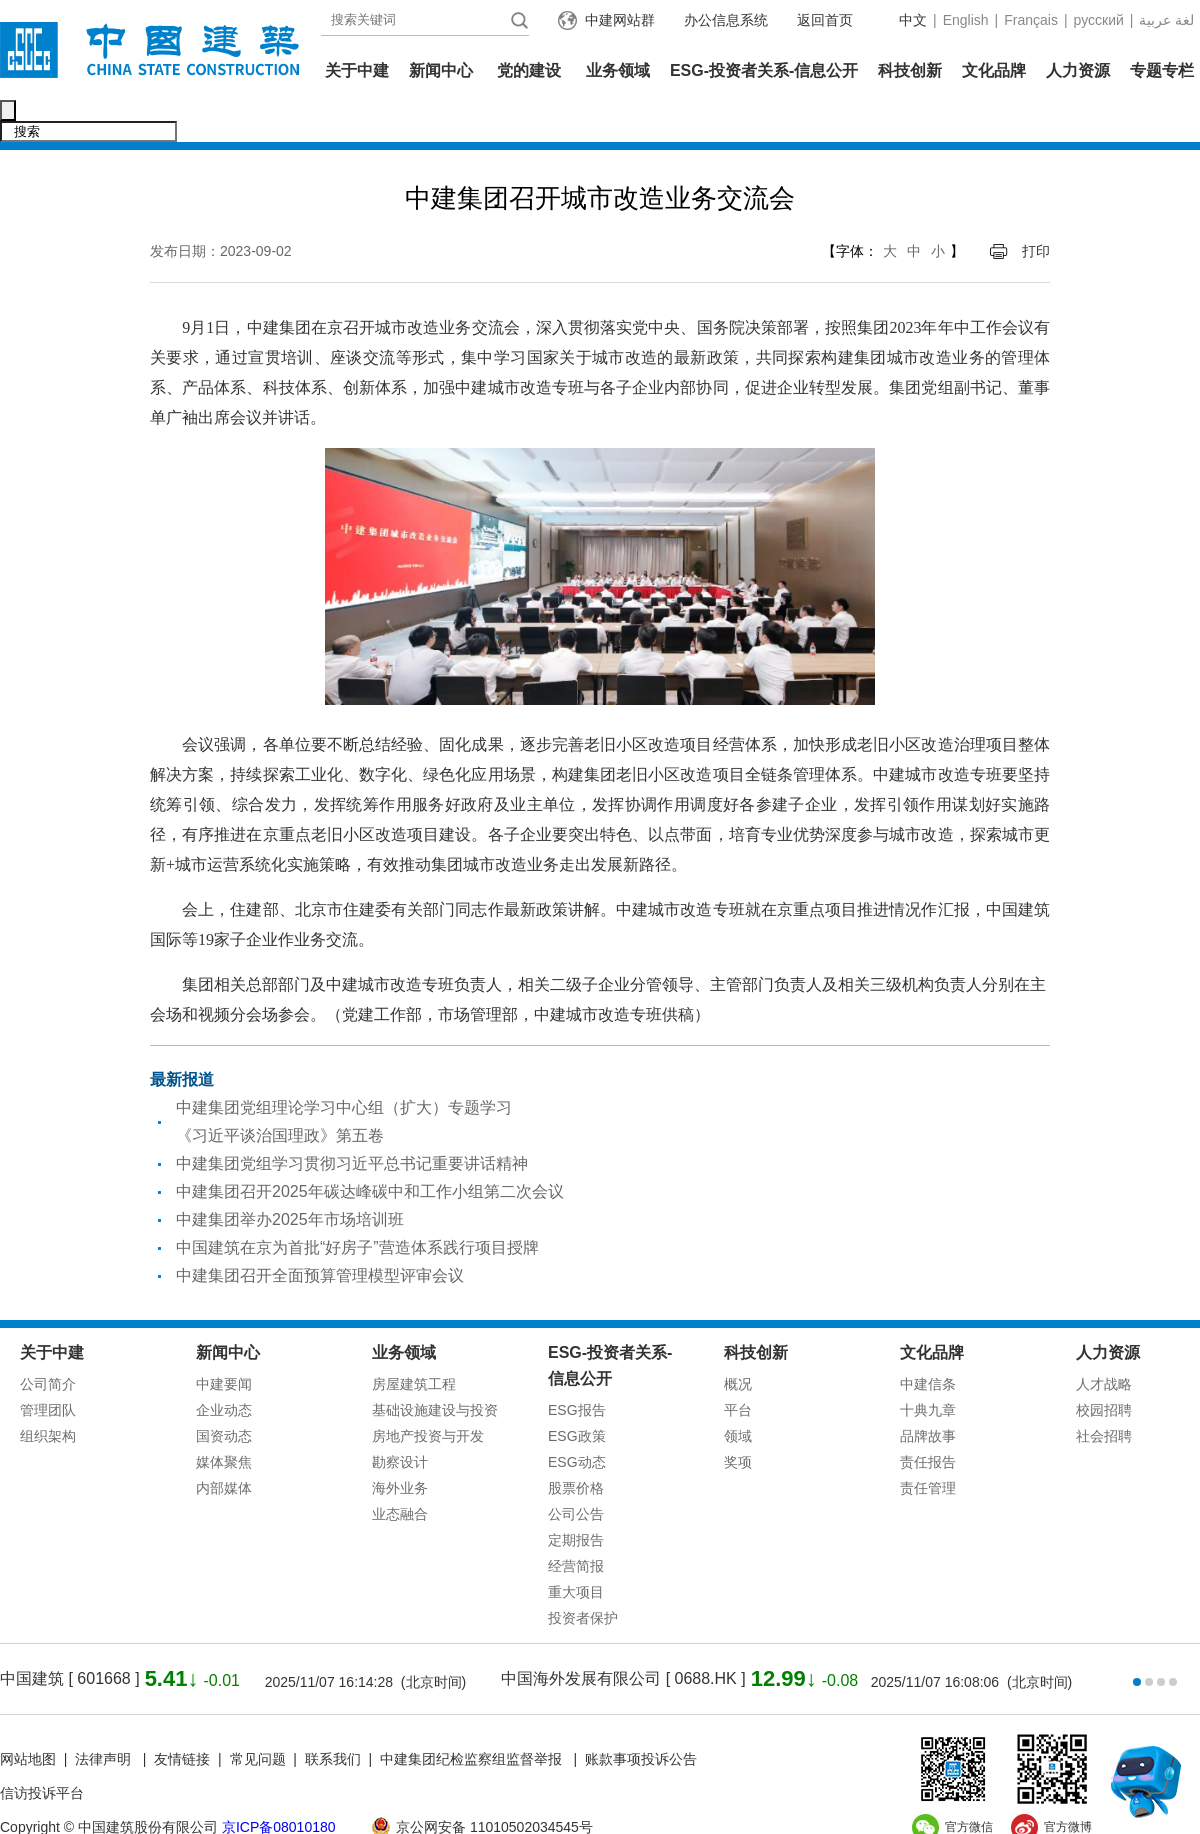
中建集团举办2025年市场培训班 (290, 1177)
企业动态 (224, 1368)
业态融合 (400, 1472)
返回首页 (825, 20)
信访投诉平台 (42, 1751)
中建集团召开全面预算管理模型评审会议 (320, 1233)
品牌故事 (928, 1394)
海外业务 (400, 1446)
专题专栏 (1162, 70)
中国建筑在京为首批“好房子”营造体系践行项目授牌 (357, 1205)
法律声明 (105, 1717)
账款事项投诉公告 (641, 1717)
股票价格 (576, 1446)
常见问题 (258, 1717)
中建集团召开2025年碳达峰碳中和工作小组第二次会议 (370, 1149)
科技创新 (910, 70)
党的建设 (529, 70)
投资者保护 (583, 1576)
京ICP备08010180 (279, 1785)
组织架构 (48, 1394)
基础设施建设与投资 (435, 1368)
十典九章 (928, 1368)
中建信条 (928, 1342)
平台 (738, 1368)
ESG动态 (577, 1420)
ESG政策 (577, 1394)
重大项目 (576, 1550)
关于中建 (357, 70)
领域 (738, 1394)
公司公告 (576, 1472)
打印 (1036, 209)
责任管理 (928, 1446)
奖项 (738, 1420)
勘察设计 (400, 1420)
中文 (913, 20)
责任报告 (928, 1420)
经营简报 (576, 1524)
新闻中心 (441, 70)
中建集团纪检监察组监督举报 (471, 1717)
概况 (738, 1342)
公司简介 (48, 1342)
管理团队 (48, 1368)
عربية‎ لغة (1166, 20)
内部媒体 (224, 1446)
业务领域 (618, 70)
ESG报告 (577, 1368)
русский (1099, 20)
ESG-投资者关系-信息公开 (764, 70)
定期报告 (576, 1498)
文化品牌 (994, 70)
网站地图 (28, 1717)
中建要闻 (224, 1342)
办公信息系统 (726, 20)
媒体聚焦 (224, 1420)
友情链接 (182, 1717)
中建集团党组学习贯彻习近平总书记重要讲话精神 (352, 1121)
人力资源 (1078, 70)
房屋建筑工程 (414, 1342)
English (966, 20)
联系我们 (333, 1717)
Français (1031, 20)
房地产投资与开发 (428, 1394)
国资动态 (224, 1394)
